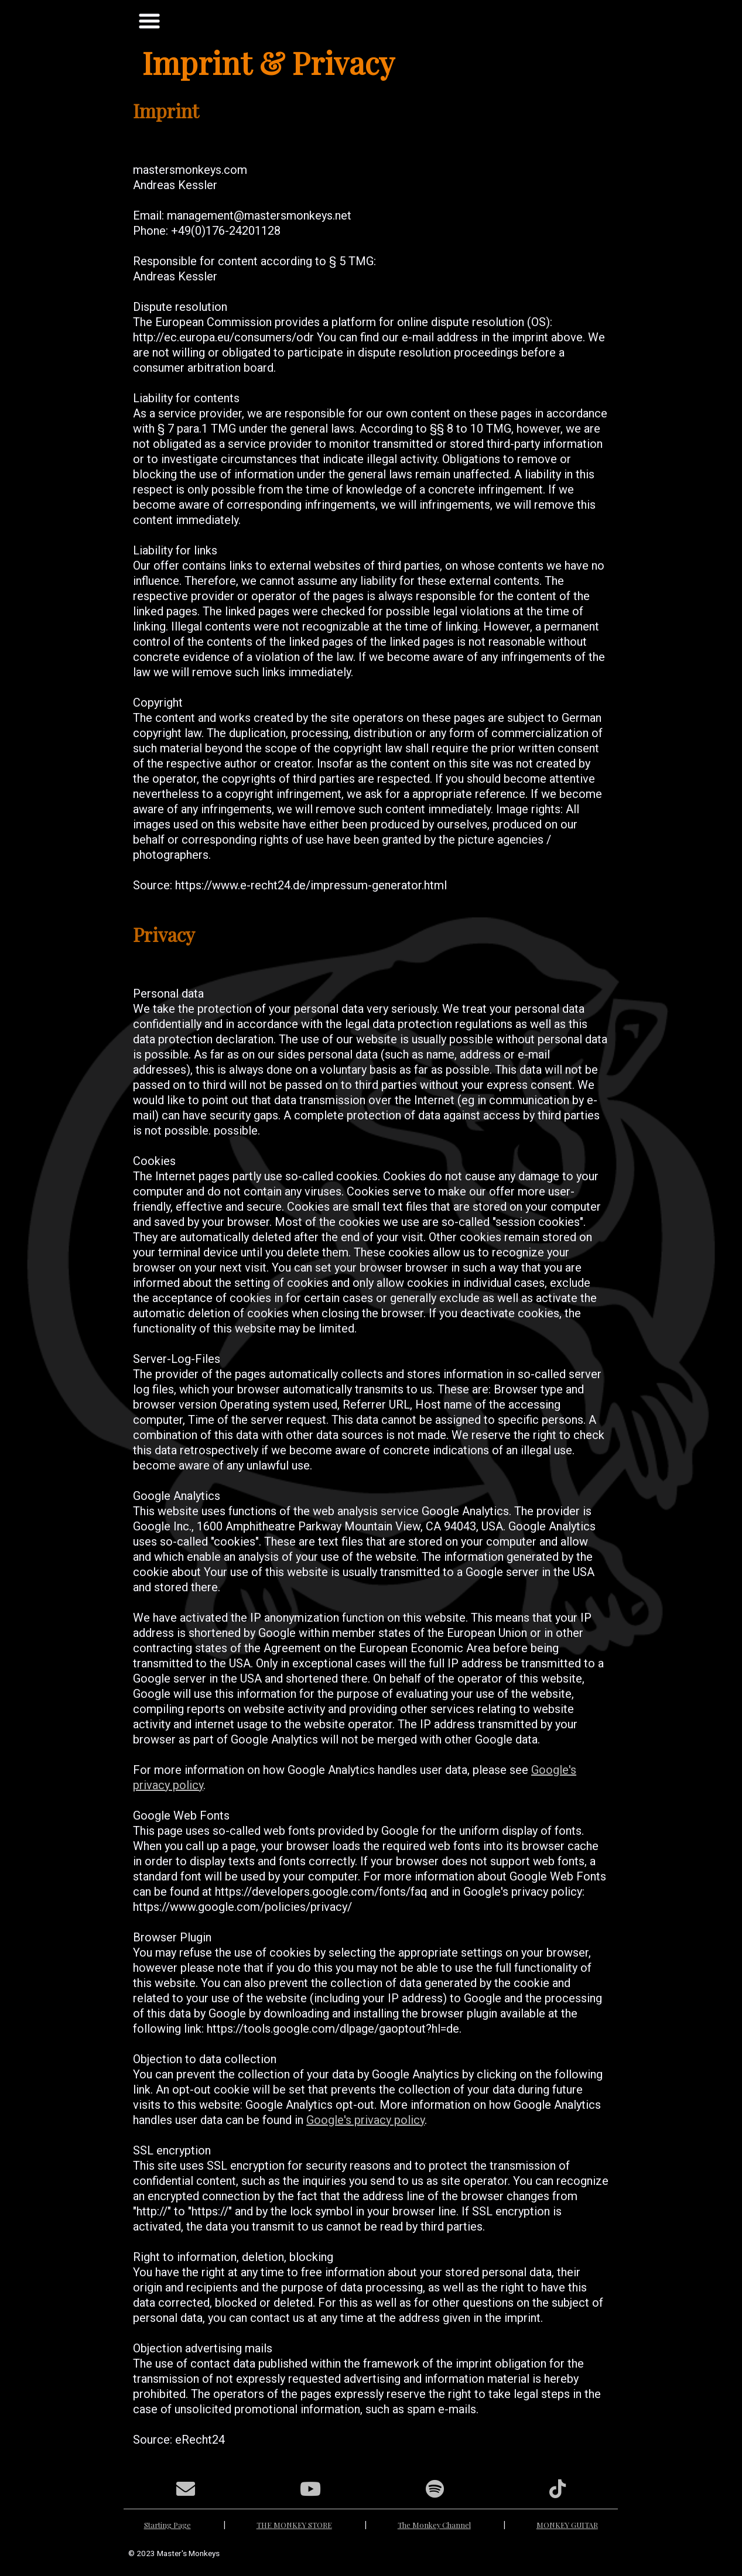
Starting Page (167, 2525)
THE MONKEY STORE (294, 2525)
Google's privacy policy (365, 2120)
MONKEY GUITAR (567, 2525)
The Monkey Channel (434, 2525)
